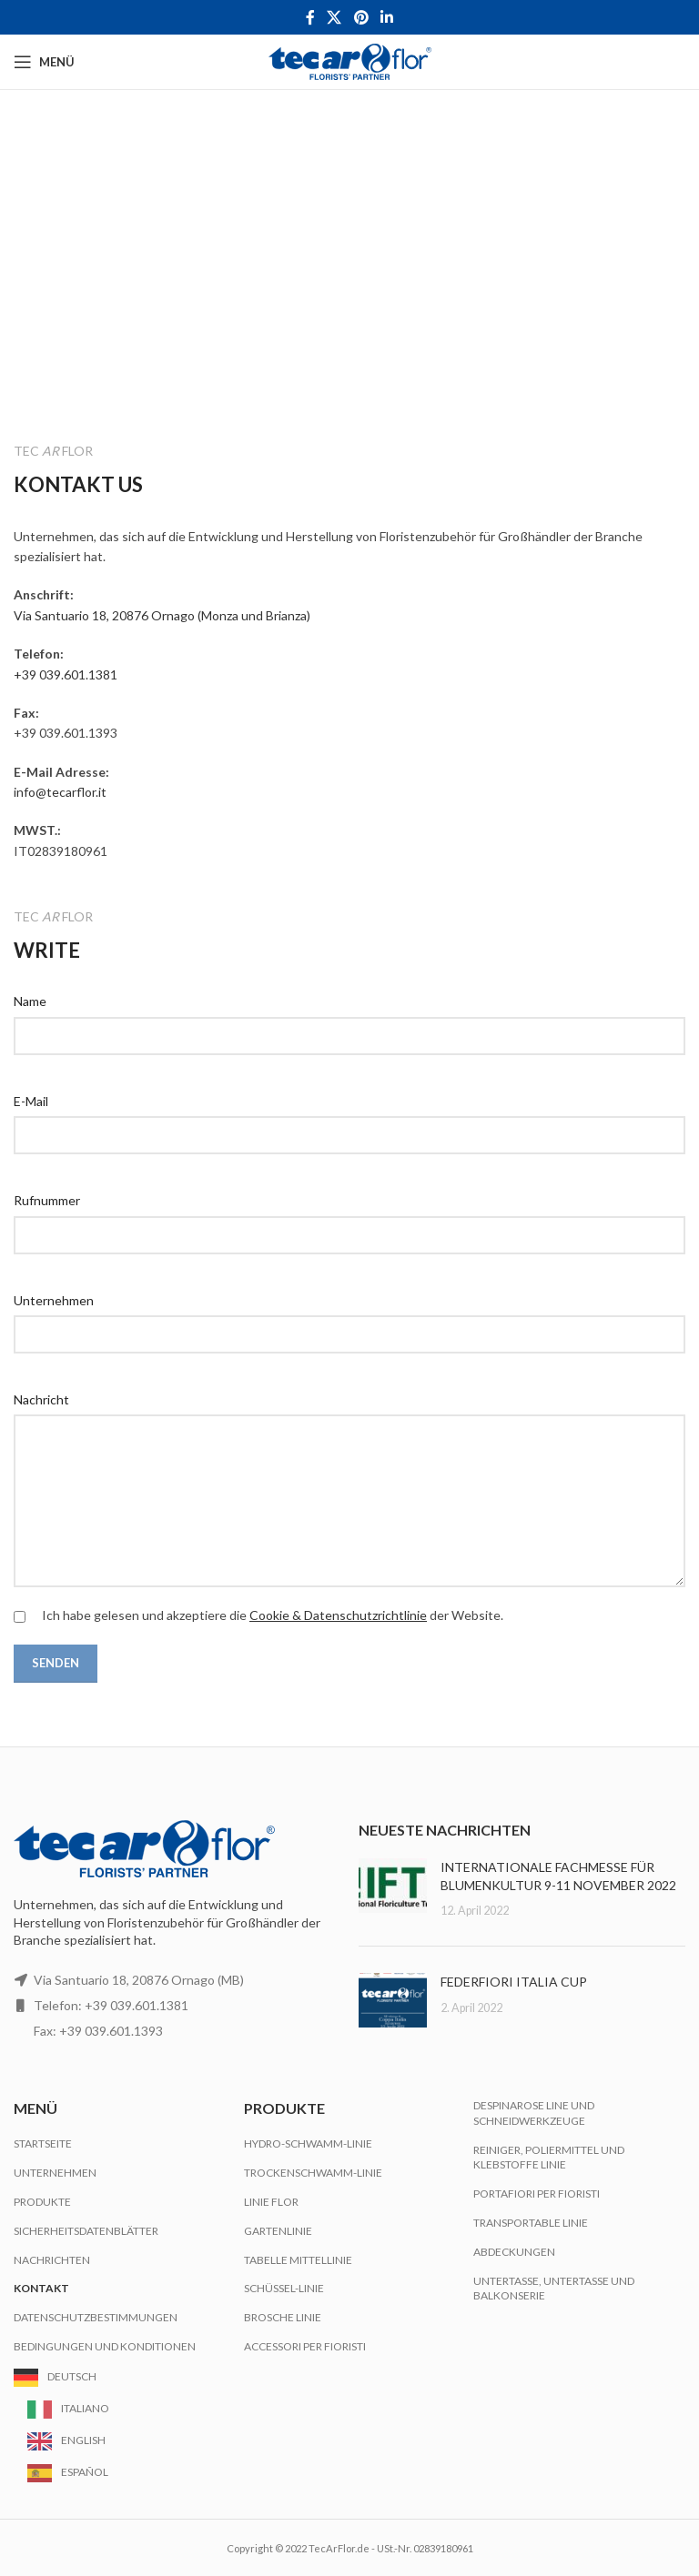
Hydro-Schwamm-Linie (308, 2143)
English (83, 2440)
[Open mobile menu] (44, 62)
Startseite (43, 2143)
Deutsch (71, 2376)
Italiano (85, 2408)
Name (30, 1001)
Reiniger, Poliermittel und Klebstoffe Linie (548, 2157)
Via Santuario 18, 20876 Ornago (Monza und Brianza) (162, 615)
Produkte (42, 2202)
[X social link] (334, 17)
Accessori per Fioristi (305, 2346)
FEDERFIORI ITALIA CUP (514, 1981)
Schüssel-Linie (284, 2288)
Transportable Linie (530, 2222)
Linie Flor (271, 2202)
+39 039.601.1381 (65, 674)
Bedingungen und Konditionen (105, 2346)
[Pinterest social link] (361, 17)
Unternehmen (54, 1300)
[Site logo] (349, 60)
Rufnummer (47, 1200)
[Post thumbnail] (393, 1888)
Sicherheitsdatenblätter (86, 2231)
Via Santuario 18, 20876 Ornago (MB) (139, 1979)
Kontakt (41, 2288)
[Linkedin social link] (386, 17)
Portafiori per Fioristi (536, 2193)
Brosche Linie (282, 2317)
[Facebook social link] (309, 17)
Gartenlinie (278, 2231)
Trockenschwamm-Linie (313, 2172)
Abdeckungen (514, 2252)
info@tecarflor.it (60, 792)
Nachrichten (52, 2260)
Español (84, 2472)
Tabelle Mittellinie (298, 2260)
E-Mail (31, 1101)
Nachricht (41, 1399)
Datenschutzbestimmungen (95, 2317)
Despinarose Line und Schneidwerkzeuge (533, 2113)
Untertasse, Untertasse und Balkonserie (553, 2288)
